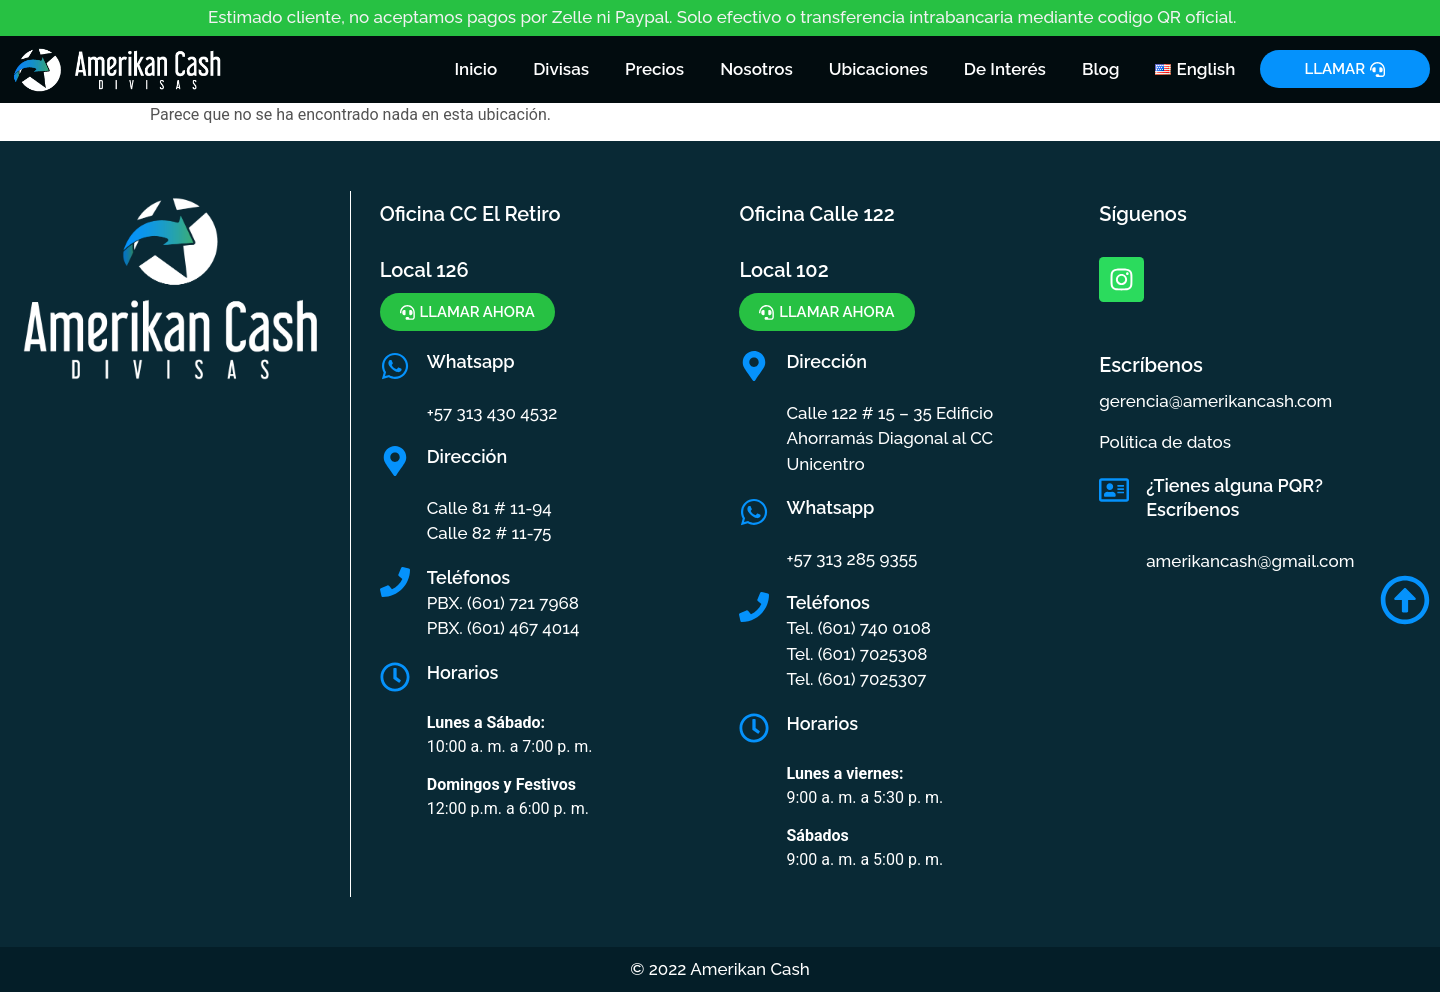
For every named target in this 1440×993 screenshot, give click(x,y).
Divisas (561, 69)
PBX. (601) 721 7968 (503, 603)
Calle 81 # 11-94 (489, 508)
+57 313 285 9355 (851, 559)
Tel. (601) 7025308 (856, 654)
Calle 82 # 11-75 (489, 533)
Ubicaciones (878, 69)
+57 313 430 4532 (492, 413)
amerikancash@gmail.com (1250, 561)
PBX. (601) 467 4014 (503, 628)
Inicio (475, 69)
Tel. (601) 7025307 (856, 679)
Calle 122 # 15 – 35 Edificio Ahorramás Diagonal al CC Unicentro (889, 438)
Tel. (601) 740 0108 (858, 628)
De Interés (1005, 69)
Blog (1101, 69)
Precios (654, 69)
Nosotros (756, 69)
